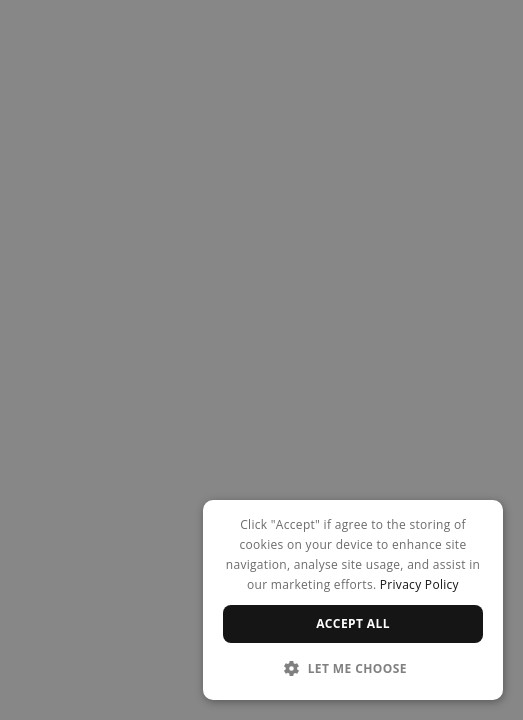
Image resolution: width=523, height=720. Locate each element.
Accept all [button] (353, 623)
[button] (353, 668)
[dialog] (353, 600)
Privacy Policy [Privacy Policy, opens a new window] (419, 584)
